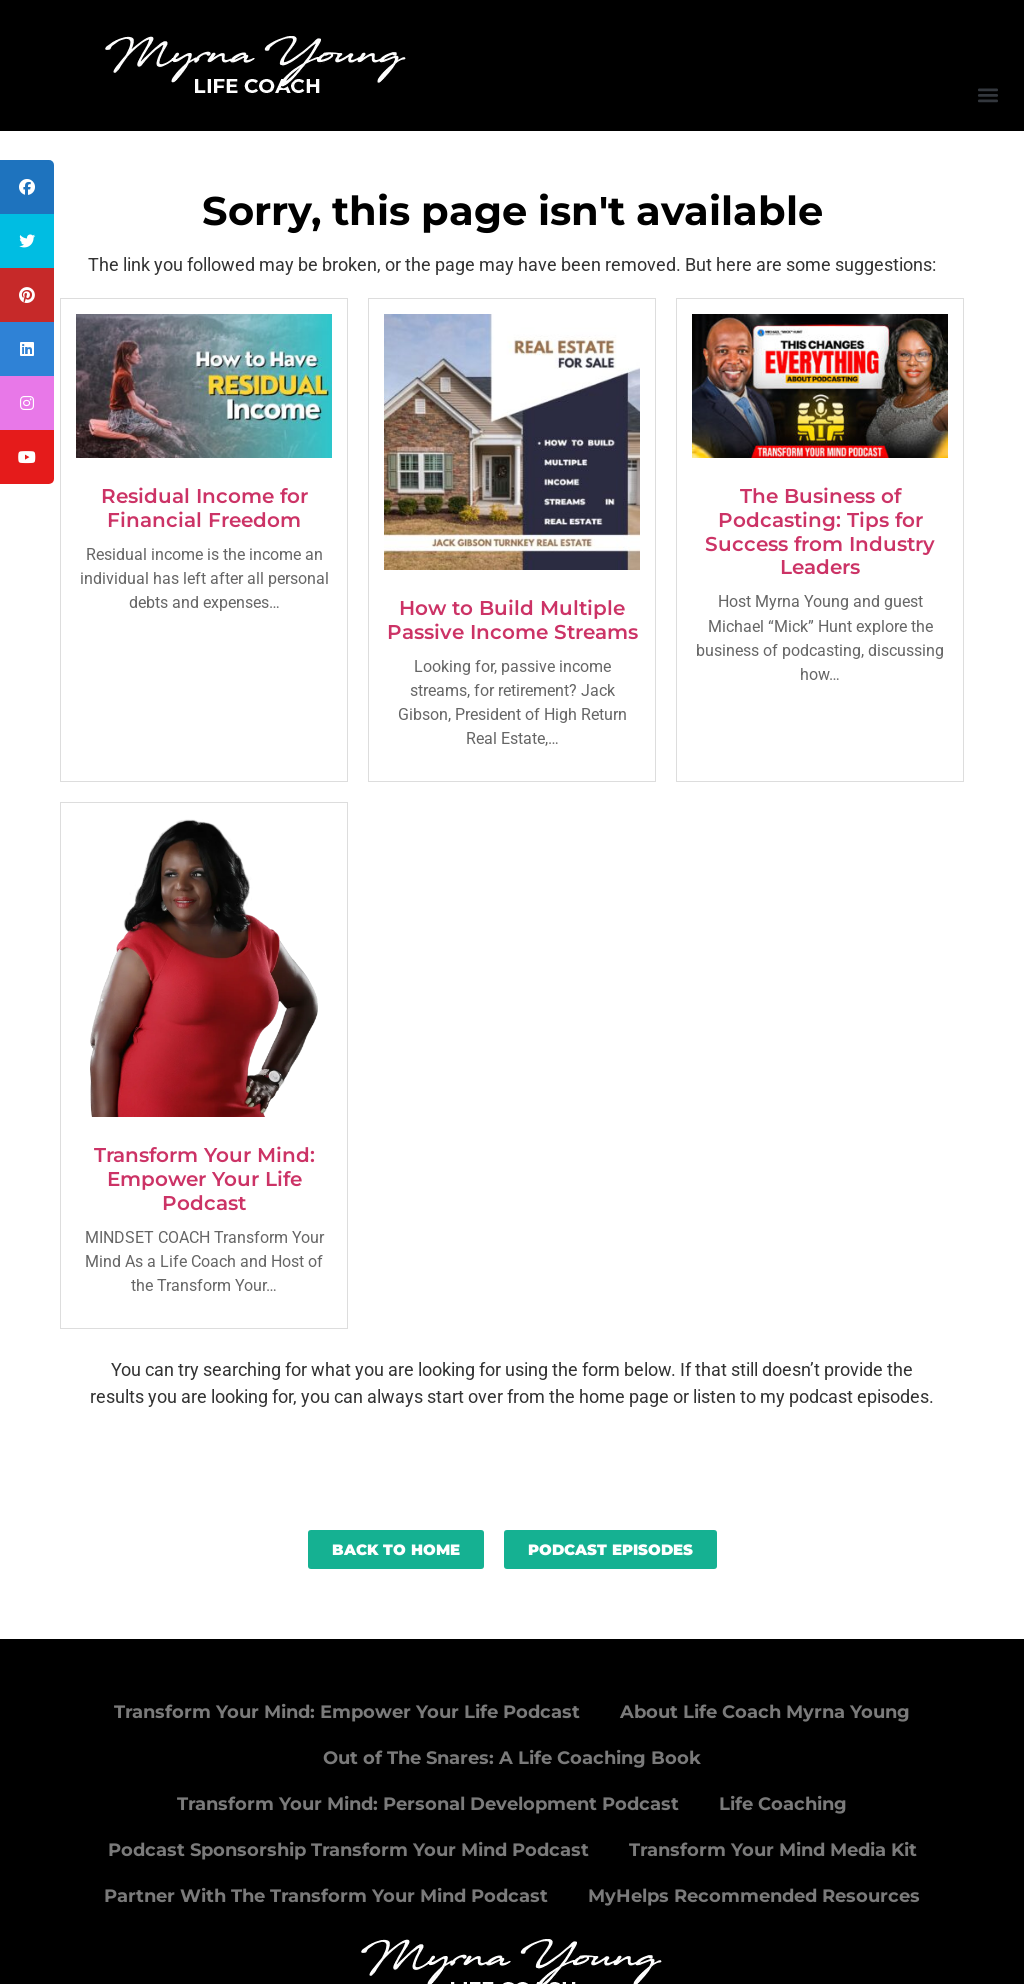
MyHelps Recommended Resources (754, 1896)
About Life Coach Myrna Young (765, 1712)
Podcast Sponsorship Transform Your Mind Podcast (348, 1850)
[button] (987, 94)
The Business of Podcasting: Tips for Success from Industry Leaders (820, 531)
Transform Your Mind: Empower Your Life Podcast (204, 1179)
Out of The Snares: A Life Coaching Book (512, 1758)
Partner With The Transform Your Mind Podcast (326, 1896)
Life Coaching (783, 1804)
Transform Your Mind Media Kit (773, 1850)
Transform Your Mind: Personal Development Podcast (428, 1804)
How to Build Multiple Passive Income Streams (512, 620)
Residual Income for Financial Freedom (204, 508)
